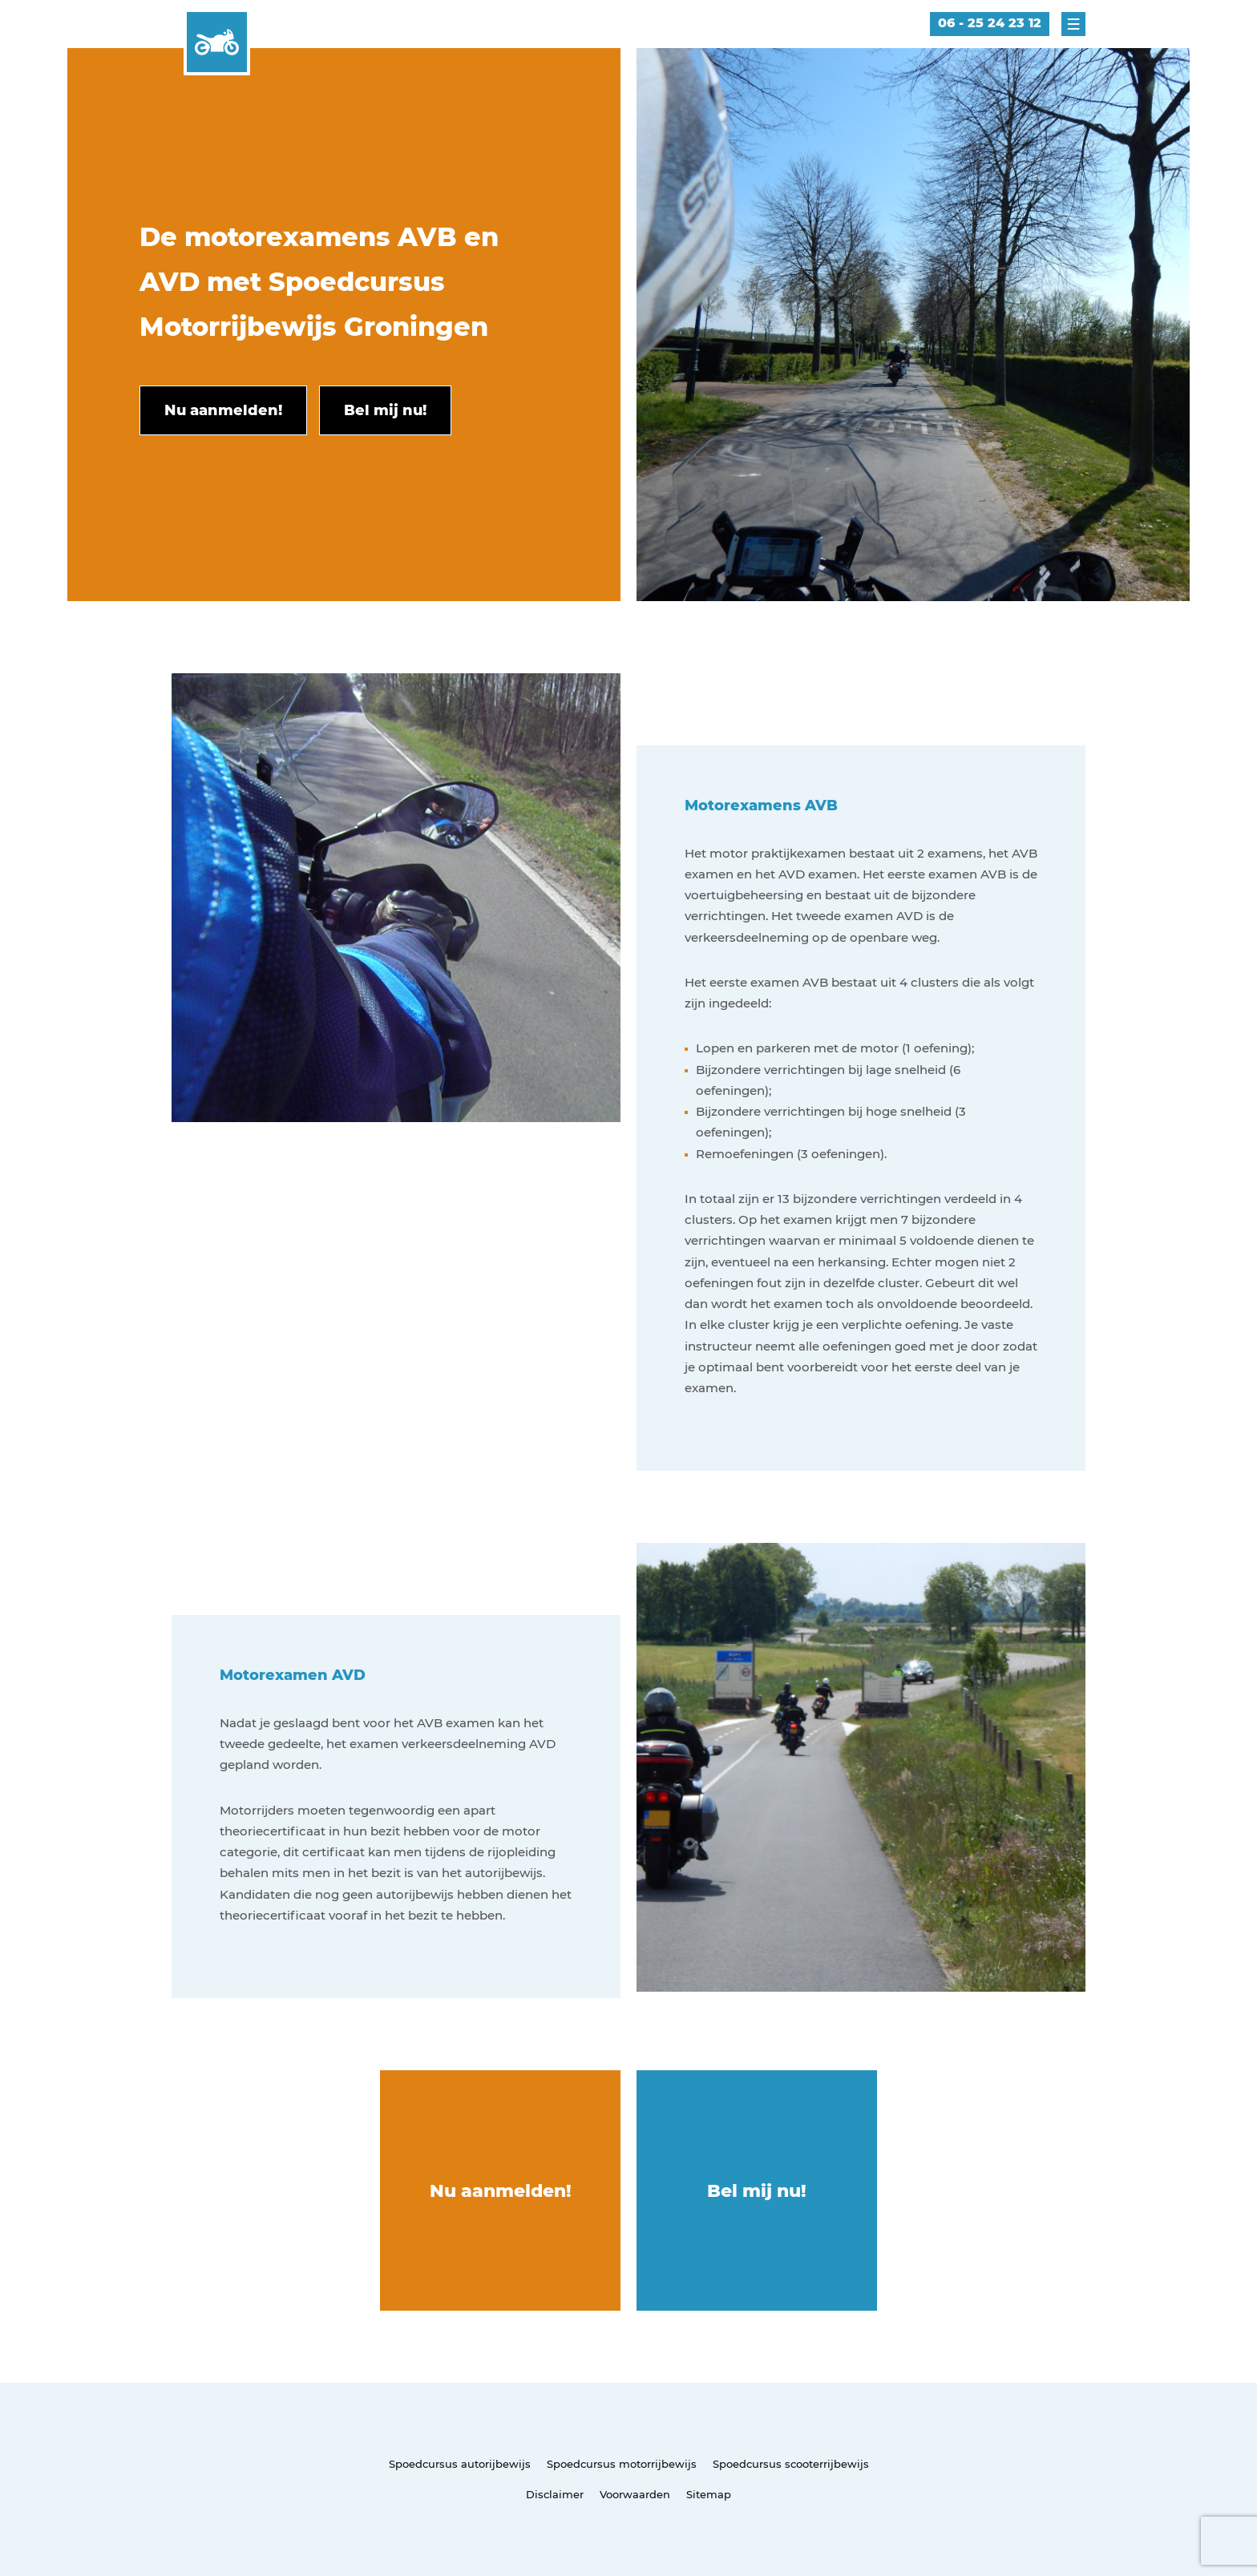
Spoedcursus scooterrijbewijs (791, 2463)
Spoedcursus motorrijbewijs (622, 2463)
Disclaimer (555, 2494)
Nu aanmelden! (501, 2191)
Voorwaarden (635, 2494)
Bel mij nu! (756, 2191)
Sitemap (708, 2494)
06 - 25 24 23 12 (989, 22)
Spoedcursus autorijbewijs (460, 2463)
